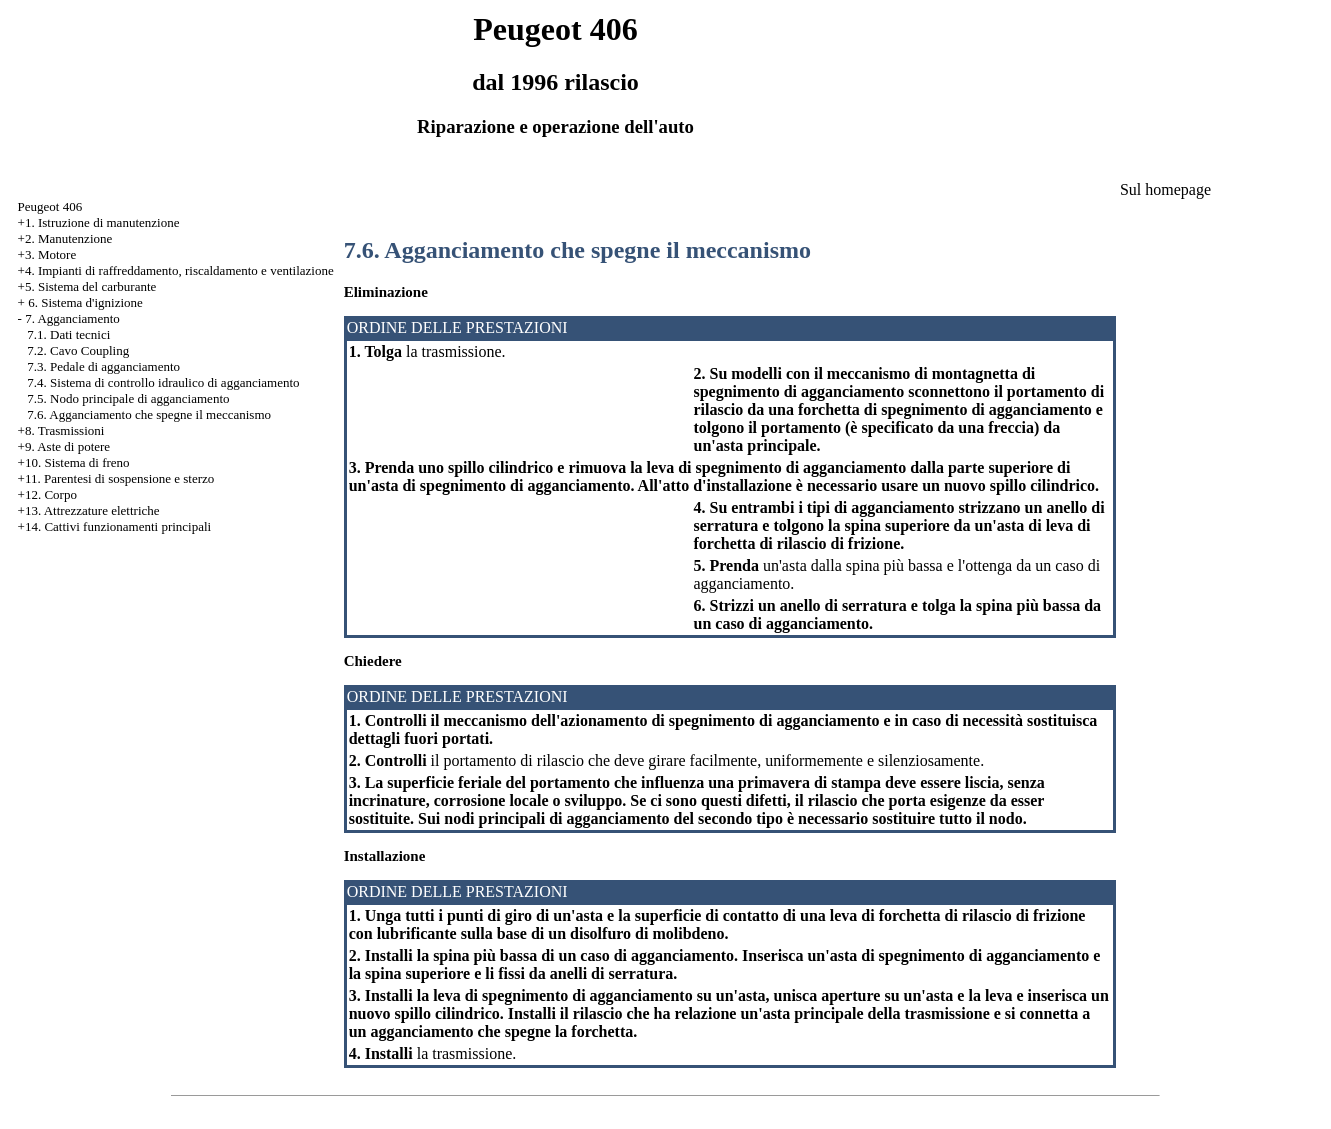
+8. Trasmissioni (61, 430)
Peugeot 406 (50, 206)
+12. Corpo (47, 494)
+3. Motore (47, 254)
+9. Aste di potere (64, 446)
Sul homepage (1165, 189)
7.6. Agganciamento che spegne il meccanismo (149, 414)
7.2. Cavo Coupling (78, 350)
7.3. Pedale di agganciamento (103, 366)
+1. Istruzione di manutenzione (99, 222)
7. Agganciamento (72, 318)
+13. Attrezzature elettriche (89, 510)
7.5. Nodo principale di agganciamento (128, 398)
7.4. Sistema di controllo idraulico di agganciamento (163, 382)
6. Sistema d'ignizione (85, 302)
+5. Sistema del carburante (87, 286)
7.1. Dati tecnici (68, 334)
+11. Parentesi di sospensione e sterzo (116, 478)
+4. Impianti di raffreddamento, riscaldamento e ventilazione (176, 270)
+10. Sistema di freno (74, 462)
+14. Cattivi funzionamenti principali (115, 526)
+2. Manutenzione (65, 238)
